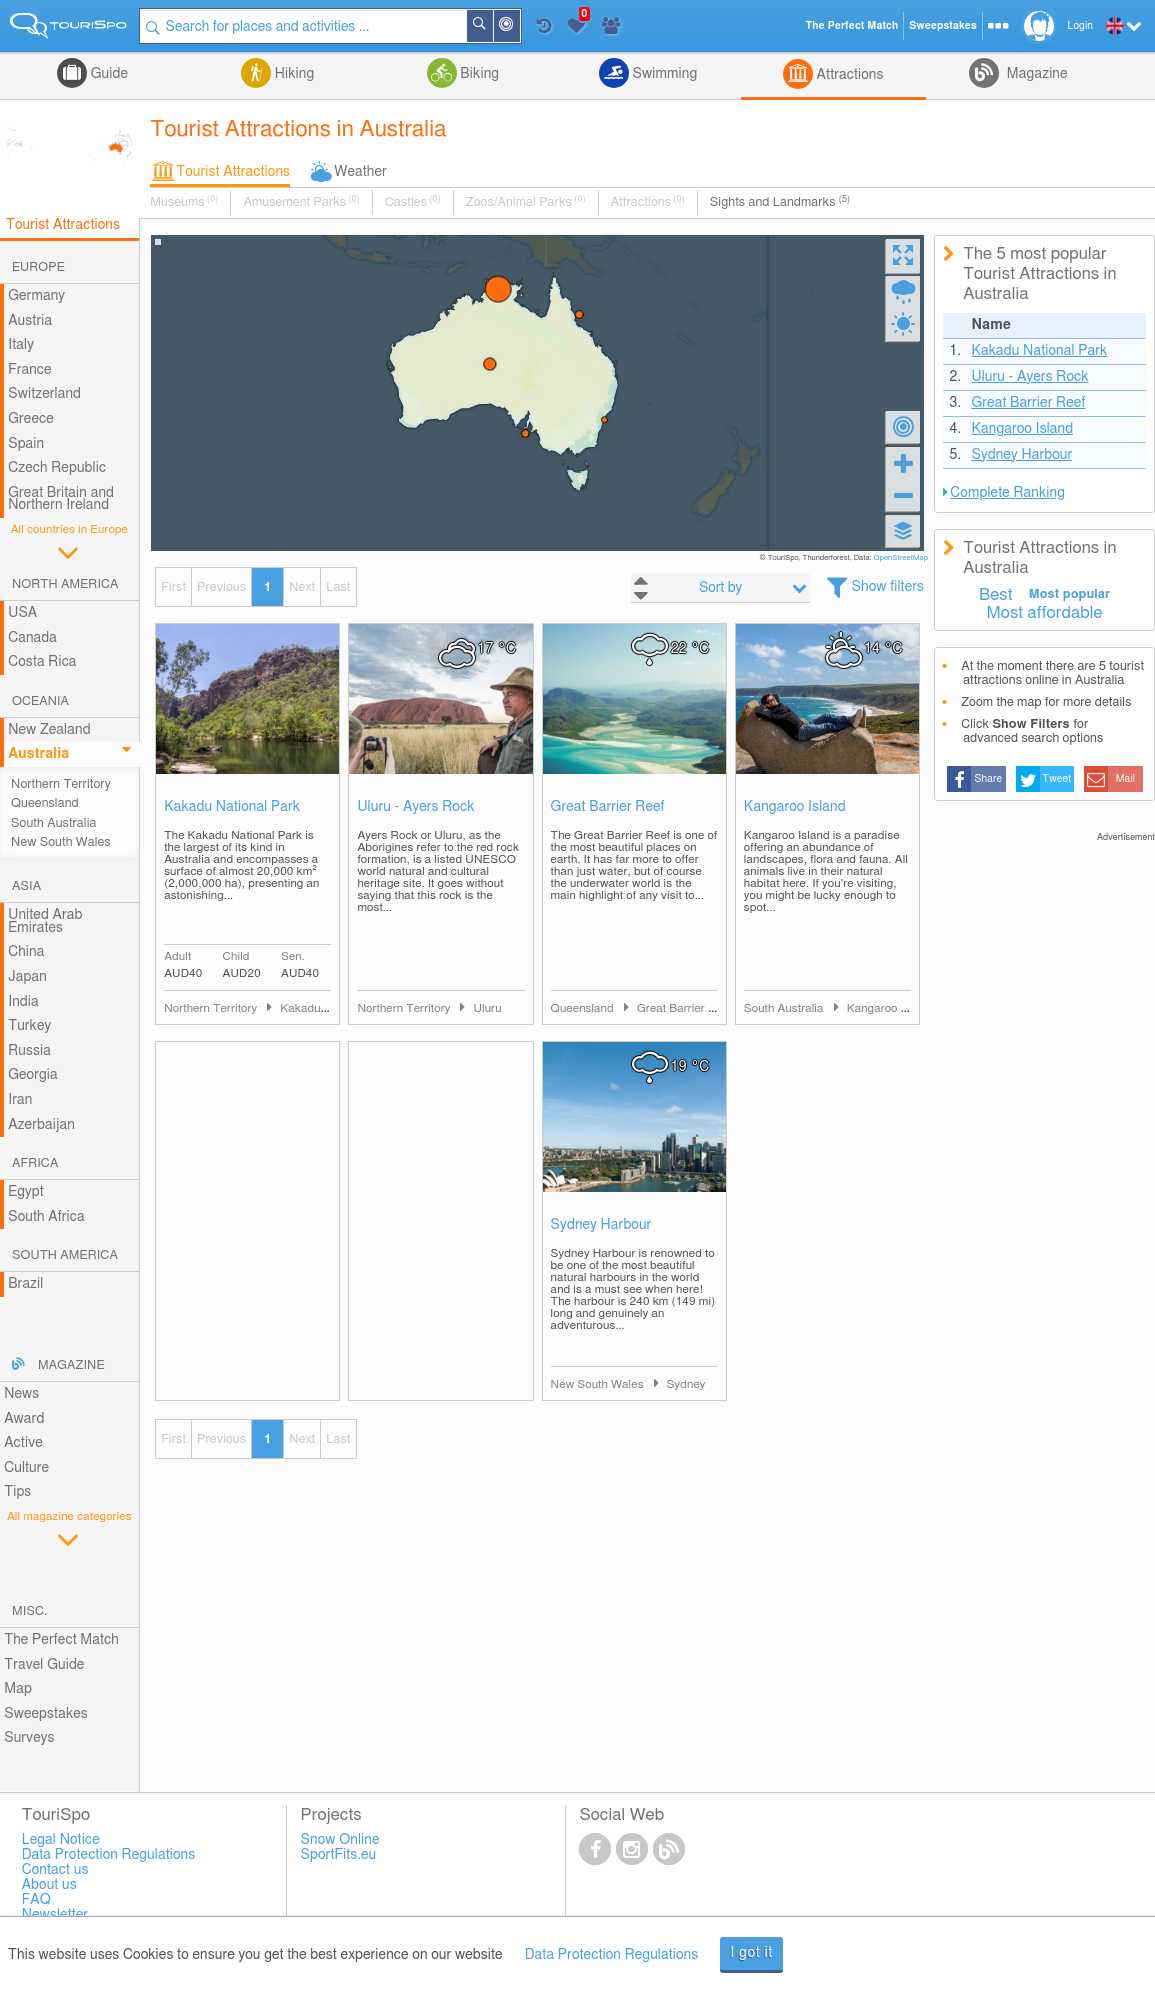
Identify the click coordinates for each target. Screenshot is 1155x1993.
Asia (26, 886)
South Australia (53, 823)
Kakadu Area (314, 1008)
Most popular (1070, 594)
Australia (38, 754)
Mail (1125, 779)
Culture (26, 1468)
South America (65, 1255)
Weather (360, 172)
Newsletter (55, 1915)
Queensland (45, 803)
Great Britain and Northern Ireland (61, 499)
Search (492, 26)
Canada (32, 638)
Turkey (29, 1026)
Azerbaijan (41, 1125)
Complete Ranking (1007, 493)
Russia (29, 1051)
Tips (17, 1492)
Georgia (33, 1075)
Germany (36, 296)
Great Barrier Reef (608, 807)
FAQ (36, 1900)
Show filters (888, 587)
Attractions (848, 75)
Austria (30, 321)
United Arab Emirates (45, 921)
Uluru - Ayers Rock (415, 807)
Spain (26, 444)
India (23, 1002)
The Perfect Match (61, 1640)
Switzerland (44, 394)
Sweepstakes (46, 1714)
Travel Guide (44, 1665)
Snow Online (340, 1840)
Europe (38, 267)
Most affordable (1044, 613)
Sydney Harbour (601, 1225)
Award (24, 1419)
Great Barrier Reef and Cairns (714, 1008)
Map (18, 1689)
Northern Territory (61, 784)
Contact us (55, 1870)
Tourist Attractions (233, 172)
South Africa (46, 1217)
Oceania (40, 701)
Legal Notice (61, 1840)
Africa (35, 1163)
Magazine (1035, 74)
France (30, 370)
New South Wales (61, 842)
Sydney (686, 1384)
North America (65, 584)
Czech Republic (57, 468)
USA (22, 613)
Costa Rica (42, 662)
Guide (107, 74)
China (26, 952)
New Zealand (49, 730)
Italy (21, 345)
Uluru (487, 1008)
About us (49, 1885)
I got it (751, 1953)
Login (1080, 26)
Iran (20, 1100)
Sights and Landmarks (780, 202)
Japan (27, 977)
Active (23, 1443)
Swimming (663, 74)
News (21, 1394)
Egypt (26, 1192)
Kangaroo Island (795, 807)
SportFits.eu (339, 1855)
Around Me (519, 27)
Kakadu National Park (232, 807)
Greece (31, 419)
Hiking (292, 74)
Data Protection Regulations (612, 1955)
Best (996, 595)
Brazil (25, 1284)
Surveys (29, 1738)
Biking (478, 74)
